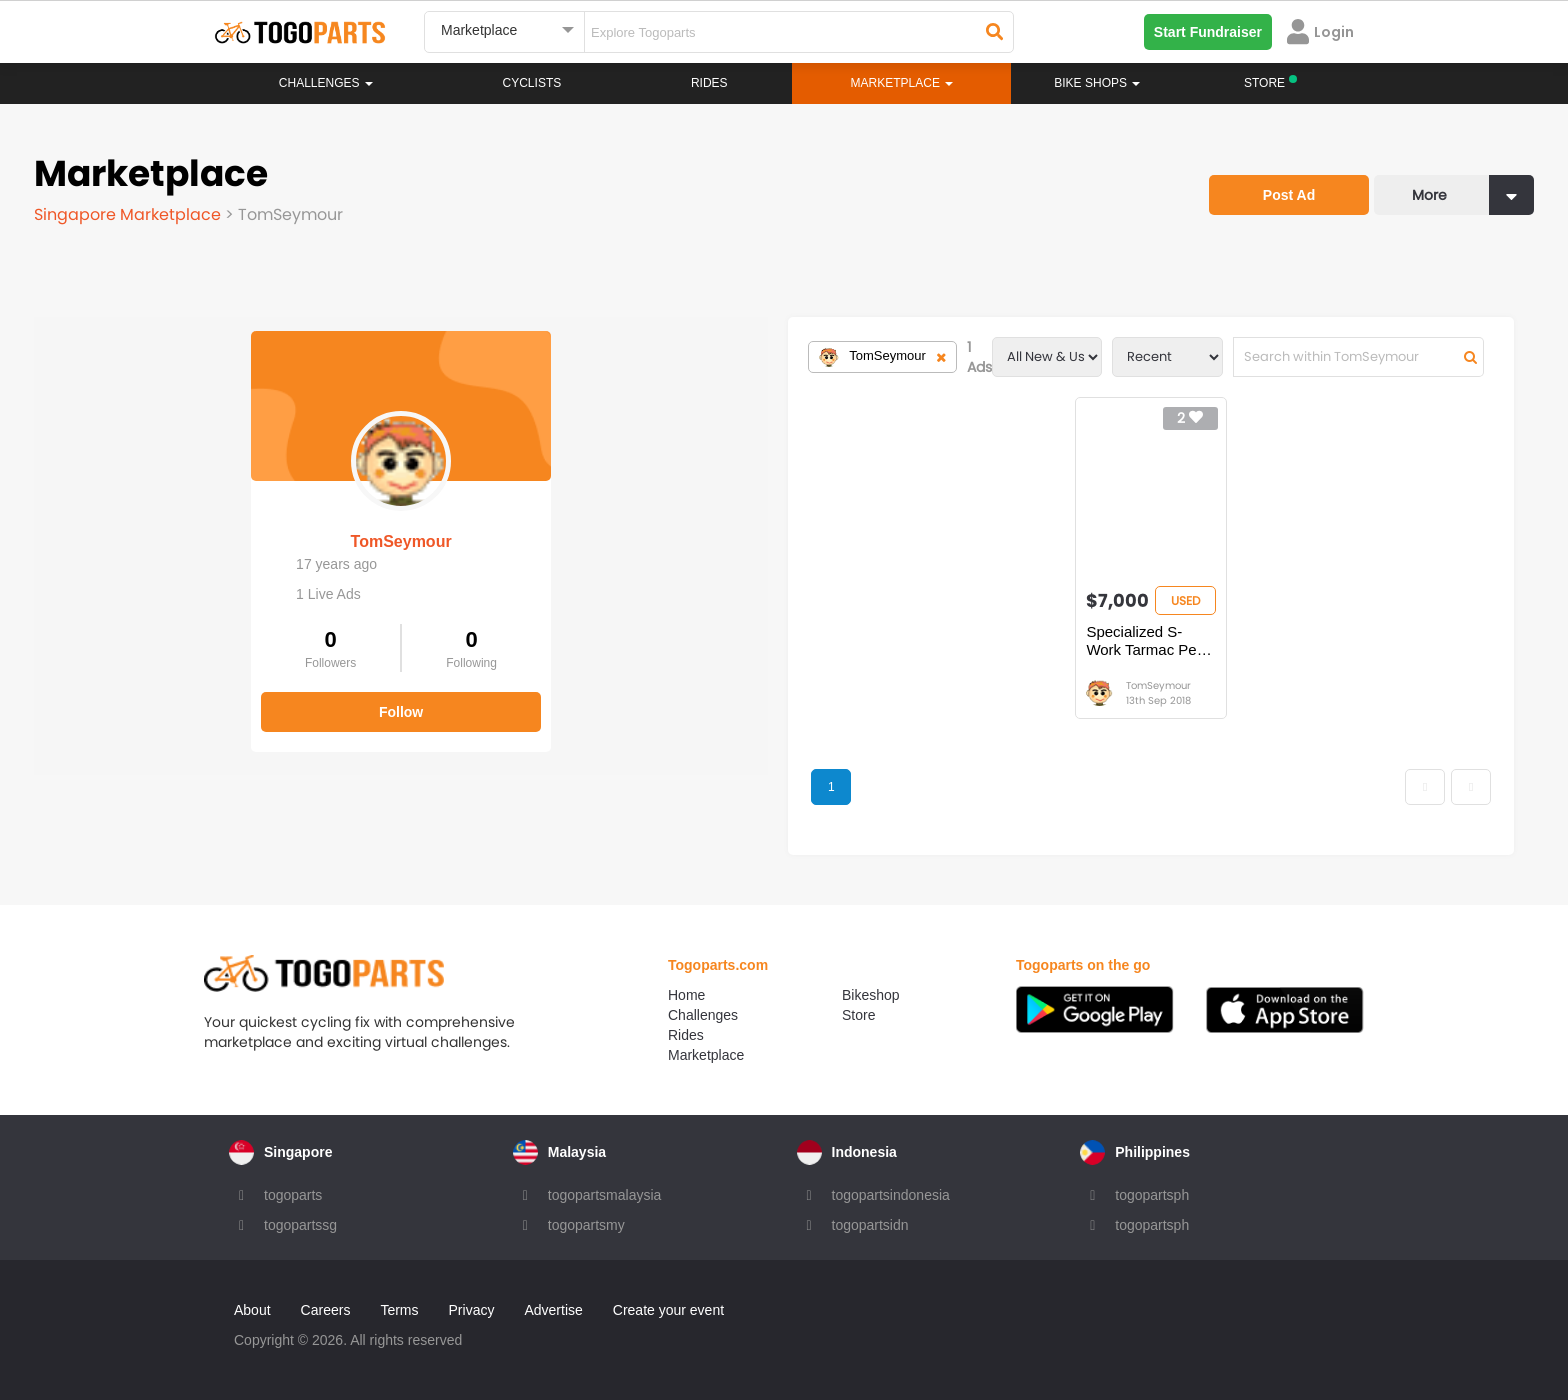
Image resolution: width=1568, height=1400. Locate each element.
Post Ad (1289, 195)
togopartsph (1152, 1195)
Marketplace (706, 1055)
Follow (184, 698)
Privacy (472, 1310)
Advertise (553, 1310)
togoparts (293, 1195)
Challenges (326, 83)
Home (686, 995)
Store (858, 1015)
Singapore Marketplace (129, 214)
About (252, 1310)
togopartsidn (870, 1225)
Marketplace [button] (902, 83)
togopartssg (300, 1225)
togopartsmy (586, 1225)
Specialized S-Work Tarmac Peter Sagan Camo (927, 640)
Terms (399, 1310)
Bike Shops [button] (1097, 83)
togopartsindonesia (891, 1195)
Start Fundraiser (1208, 32)
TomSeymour (183, 527)
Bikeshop (871, 995)
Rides (709, 83)
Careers (326, 1310)
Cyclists (532, 83)
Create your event (668, 1310)
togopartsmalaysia (605, 1195)
